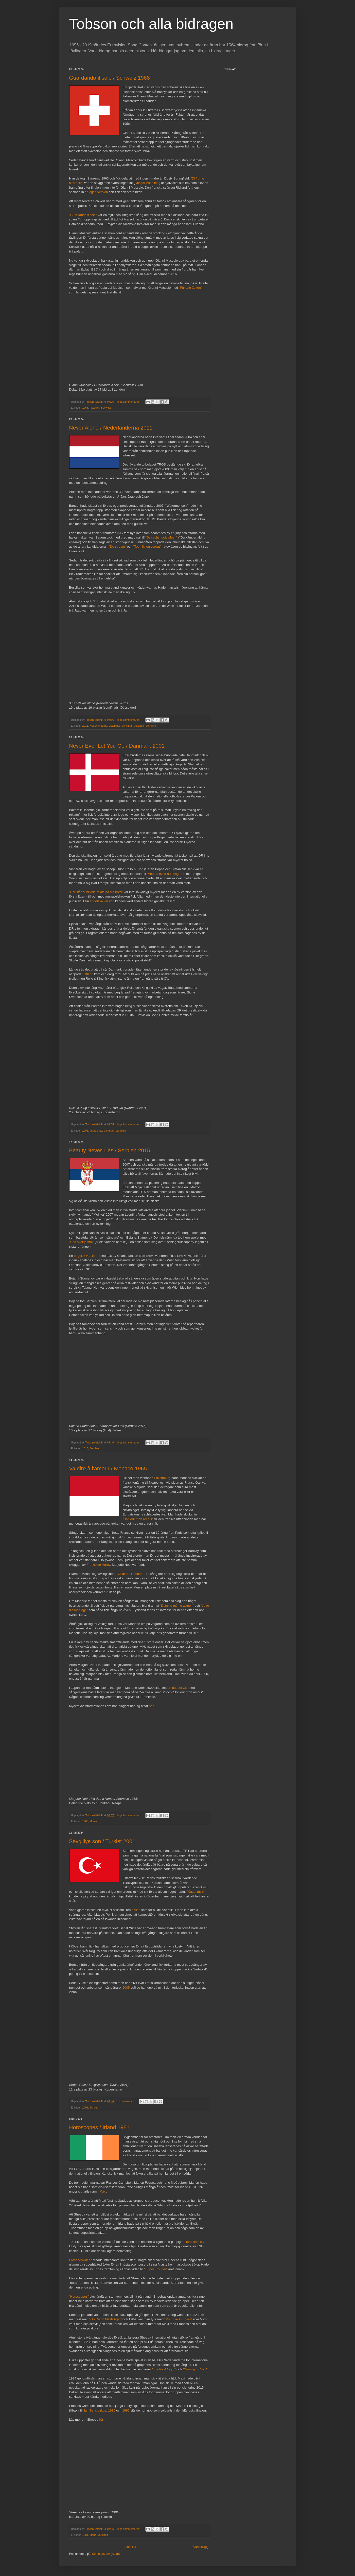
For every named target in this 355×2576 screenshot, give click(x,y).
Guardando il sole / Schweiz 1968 (109, 78)
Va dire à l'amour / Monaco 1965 (108, 1468)
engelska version (102, 901)
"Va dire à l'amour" (129, 1574)
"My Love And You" (178, 2319)
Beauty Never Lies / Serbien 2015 (109, 1150)
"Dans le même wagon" (177, 1605)
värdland (121, 1130)
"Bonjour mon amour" (138, 1519)
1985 (111, 2410)
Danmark (109, 1130)
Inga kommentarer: (129, 401)
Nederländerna (98, 725)
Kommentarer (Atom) (106, 2554)
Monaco (94, 1821)
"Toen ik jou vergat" (147, 546)
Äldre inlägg (200, 2547)
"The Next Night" (164, 2369)
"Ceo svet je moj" (81, 1242)
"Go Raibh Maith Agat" (105, 2319)
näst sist (95, 407)
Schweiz (106, 407)
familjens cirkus (95, 2410)
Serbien (94, 1448)
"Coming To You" (195, 2369)
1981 (85, 2534)
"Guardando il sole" (83, 215)
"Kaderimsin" (196, 1891)
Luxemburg (162, 1478)
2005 (126, 1987)
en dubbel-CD (178, 1688)
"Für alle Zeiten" (190, 287)
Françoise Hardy (98, 1565)
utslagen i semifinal (145, 725)
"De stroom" (117, 546)
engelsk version (85, 1256)
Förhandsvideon (80, 2260)
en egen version (96, 192)
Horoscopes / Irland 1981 (99, 2127)
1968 (85, 407)
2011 (85, 725)
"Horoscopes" (193, 2242)
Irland (93, 2534)
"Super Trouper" (155, 2269)
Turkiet (93, 2107)
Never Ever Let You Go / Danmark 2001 (117, 746)
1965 (85, 1821)
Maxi (102, 2191)
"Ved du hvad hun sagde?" (166, 874)
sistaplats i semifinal (120, 725)
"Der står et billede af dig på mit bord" (96, 892)
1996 (125, 2410)
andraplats (96, 1130)
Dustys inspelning (147, 183)
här (151, 1706)
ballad (136, 1910)
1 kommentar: (125, 2101)
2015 (85, 1448)
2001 (85, 1130)
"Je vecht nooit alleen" (161, 537)
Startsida (130, 2547)
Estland (87, 974)
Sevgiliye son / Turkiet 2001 (102, 1841)
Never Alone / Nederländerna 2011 (111, 428)
